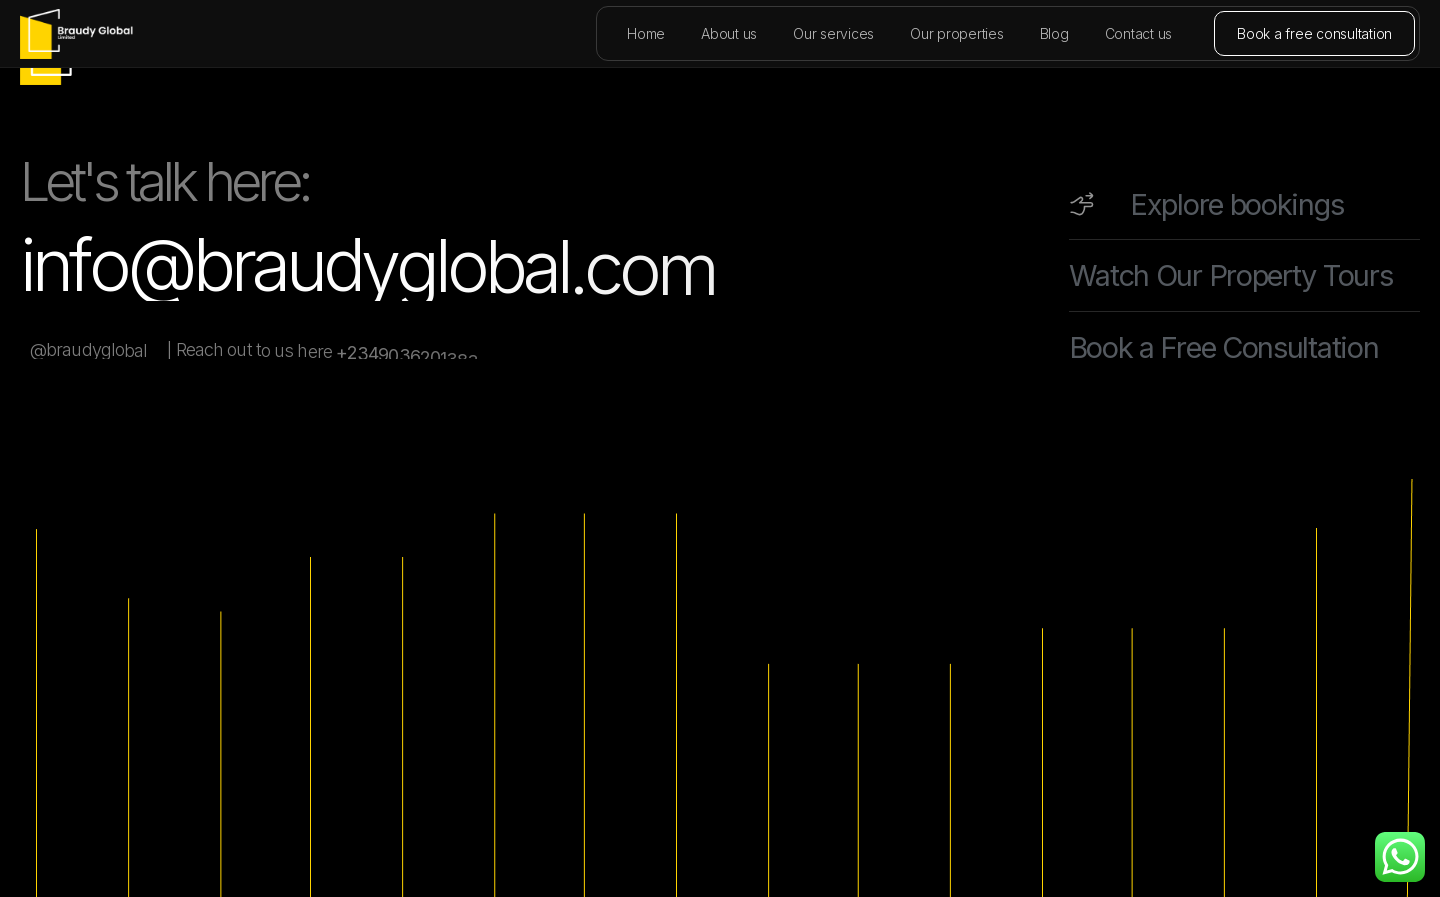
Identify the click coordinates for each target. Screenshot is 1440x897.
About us (729, 33)
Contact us (1139, 33)
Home (646, 33)
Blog (1054, 33)
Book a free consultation (1314, 33)
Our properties (957, 33)
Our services (833, 33)
